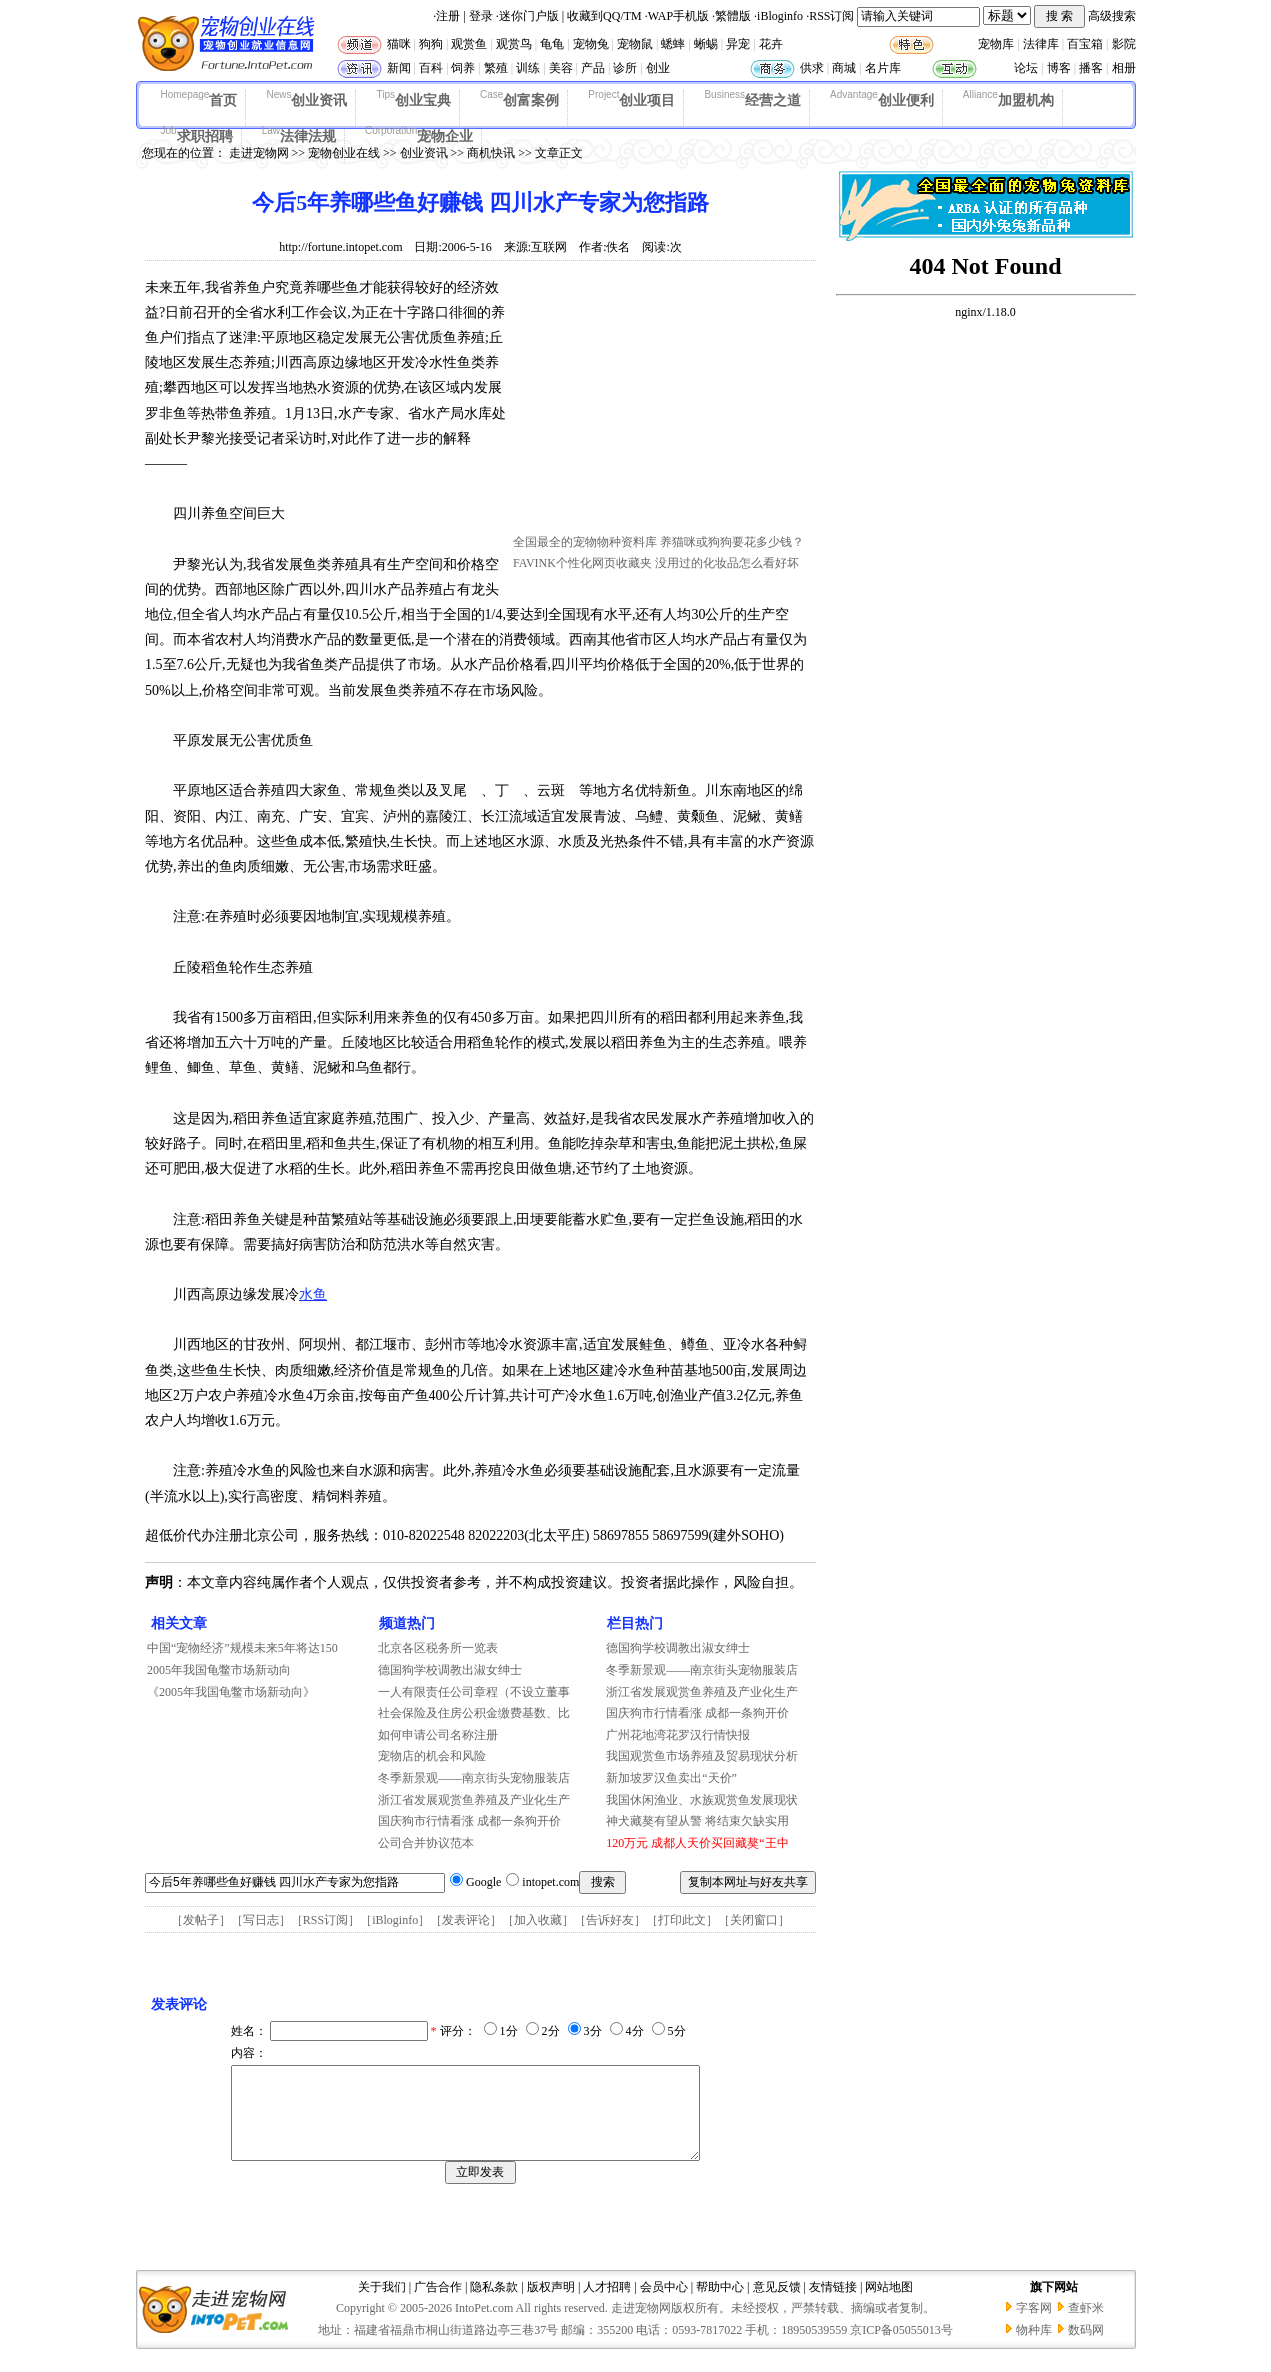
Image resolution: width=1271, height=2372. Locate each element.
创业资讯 (306, 99)
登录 (481, 16)
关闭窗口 (754, 1920)
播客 (1091, 68)
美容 (561, 68)
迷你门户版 (529, 16)
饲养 (463, 68)
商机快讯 (491, 153)
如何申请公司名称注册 (438, 1735)
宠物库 (996, 44)
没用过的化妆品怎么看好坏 (727, 563)
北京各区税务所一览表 (438, 1648)
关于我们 (382, 2305)
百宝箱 (1085, 44)
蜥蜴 (706, 44)
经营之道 (752, 99)
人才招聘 (607, 2305)
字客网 (1034, 2326)
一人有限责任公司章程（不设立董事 (474, 1692)
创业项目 (631, 99)
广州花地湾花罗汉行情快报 (678, 1735)
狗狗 (431, 44)
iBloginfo (780, 16)
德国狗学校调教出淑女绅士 (450, 1670)
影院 (1124, 44)
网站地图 (889, 2305)
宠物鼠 (635, 44)
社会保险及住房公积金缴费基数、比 (474, 1713)
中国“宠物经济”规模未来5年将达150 (242, 1648)
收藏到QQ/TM (604, 16)
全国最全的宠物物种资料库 (585, 542)
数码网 (1086, 2348)
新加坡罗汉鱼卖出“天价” (671, 1778)
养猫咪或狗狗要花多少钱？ (732, 542)
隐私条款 (494, 2305)
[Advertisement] (663, 403)
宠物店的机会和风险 (432, 1756)
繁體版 (733, 16)
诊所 (625, 68)
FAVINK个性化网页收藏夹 (582, 563)
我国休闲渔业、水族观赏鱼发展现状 (702, 1800)
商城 (844, 68)
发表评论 (466, 1920)
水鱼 (313, 1294)
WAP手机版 (678, 16)
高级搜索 (1112, 16)
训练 (528, 68)
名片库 (883, 68)
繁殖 (496, 68)
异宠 (738, 44)
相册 (1124, 68)
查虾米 (1086, 2326)
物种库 (1034, 2348)
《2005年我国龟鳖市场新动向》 (231, 1692)
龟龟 (552, 44)
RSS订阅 (831, 16)
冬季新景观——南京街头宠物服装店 (474, 1778)
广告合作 (438, 2305)
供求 (812, 68)
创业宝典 (413, 99)
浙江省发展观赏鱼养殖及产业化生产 (474, 1800)
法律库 (1041, 44)
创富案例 (519, 99)
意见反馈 (777, 2305)
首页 (199, 99)
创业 (658, 68)
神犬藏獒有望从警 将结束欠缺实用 (697, 1821)
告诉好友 (610, 1920)
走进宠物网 (259, 153)
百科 (431, 68)
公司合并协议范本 (426, 1843)
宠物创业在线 (344, 153)
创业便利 (882, 99)
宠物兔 (591, 44)
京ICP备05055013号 (901, 2348)
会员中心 (664, 2305)
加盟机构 (1008, 99)
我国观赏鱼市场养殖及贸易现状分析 (702, 1756)
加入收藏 (538, 1920)
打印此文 (682, 1920)
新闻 (399, 68)
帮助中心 (720, 2305)
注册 (448, 16)
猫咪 (399, 44)
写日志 (261, 1920)
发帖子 (201, 1920)
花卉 (771, 44)
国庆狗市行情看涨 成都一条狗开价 (469, 1821)
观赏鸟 (514, 44)
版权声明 (551, 2305)
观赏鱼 (469, 44)
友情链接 (833, 2305)
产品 (593, 68)
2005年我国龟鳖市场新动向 (219, 1670)
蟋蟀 (673, 44)
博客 (1059, 68)
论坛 (1026, 68)
